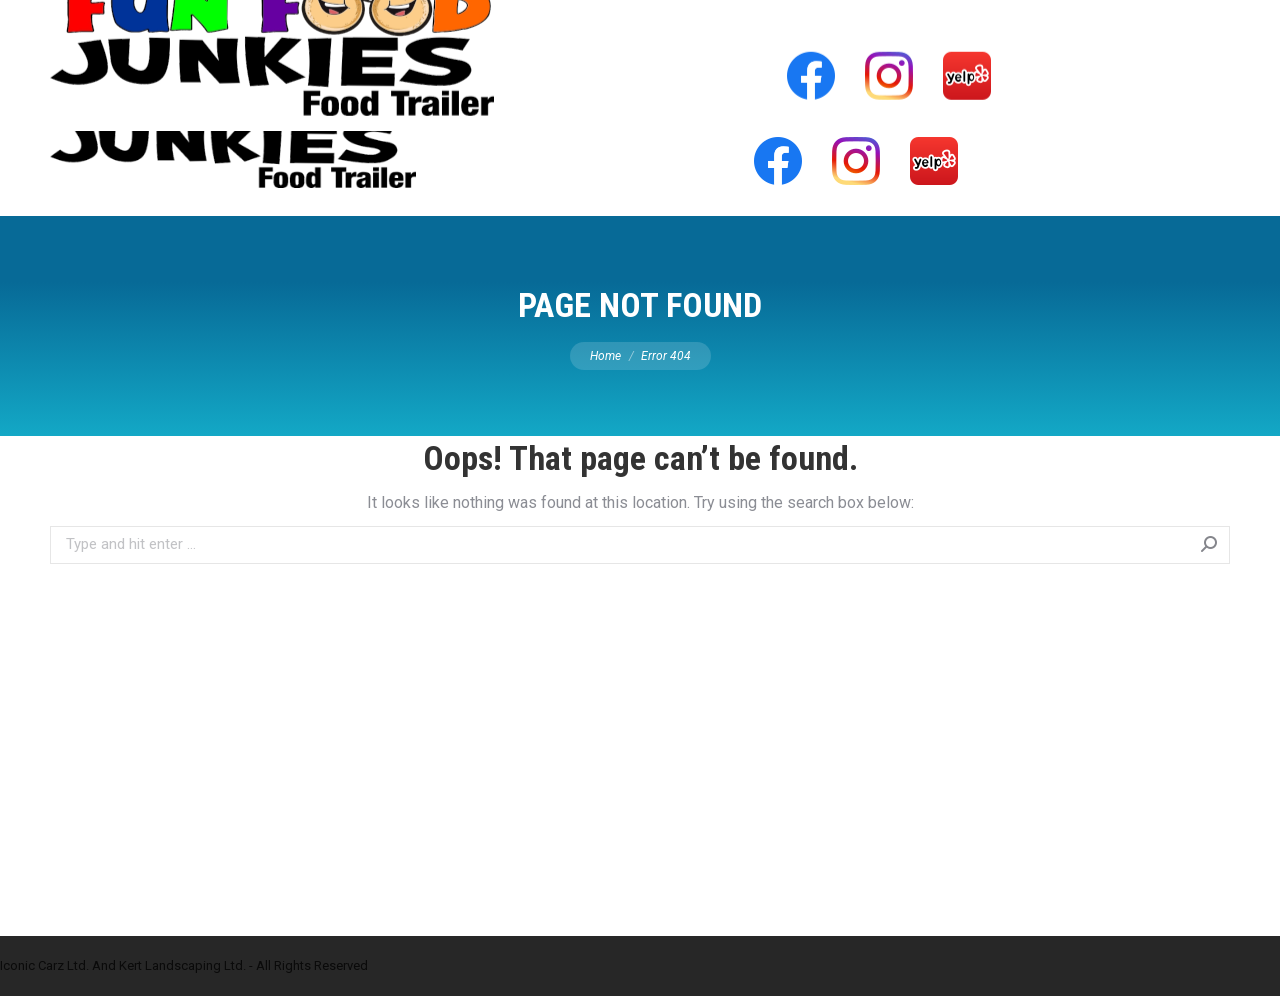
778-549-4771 (976, 18)
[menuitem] (527, 73)
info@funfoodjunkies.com (1139, 18)
